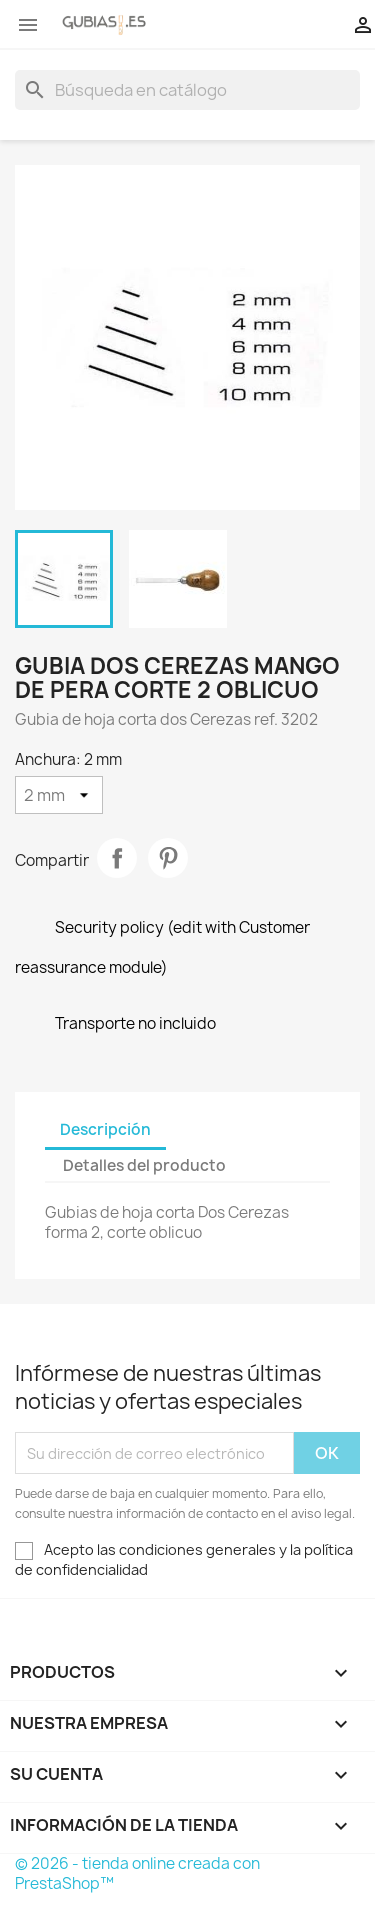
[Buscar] (187, 90)
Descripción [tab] (105, 1129)
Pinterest (168, 858)
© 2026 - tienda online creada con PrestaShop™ (137, 1873)
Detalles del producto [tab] (144, 1165)
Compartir (117, 858)
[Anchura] (59, 795)
